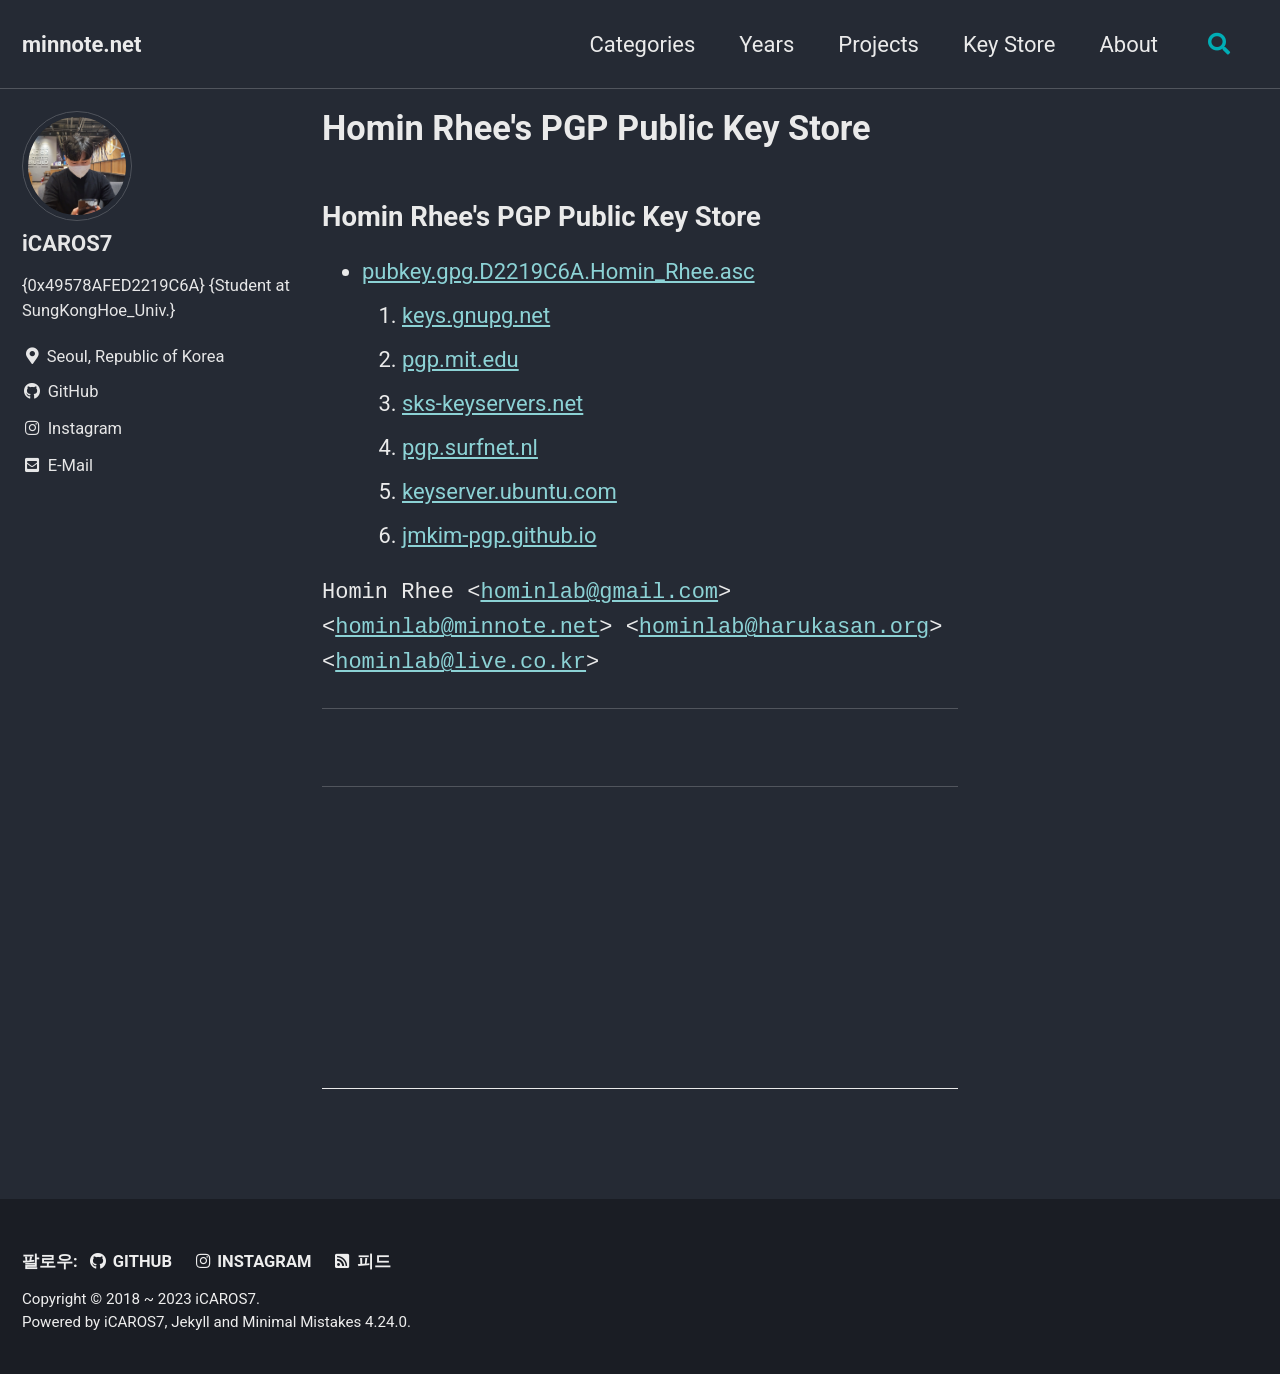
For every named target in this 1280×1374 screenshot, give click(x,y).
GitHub (130, 1258)
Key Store (1009, 44)
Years (766, 44)
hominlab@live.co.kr (460, 658)
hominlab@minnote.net (467, 624)
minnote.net (81, 44)
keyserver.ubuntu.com (509, 491)
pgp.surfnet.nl (470, 447)
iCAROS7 (67, 243)
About (1128, 44)
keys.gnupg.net (476, 315)
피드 (361, 1258)
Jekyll (190, 1319)
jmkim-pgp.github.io (499, 535)
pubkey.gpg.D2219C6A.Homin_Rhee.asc (558, 271)
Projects (878, 44)
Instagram (251, 1258)
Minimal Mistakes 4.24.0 (324, 1319)
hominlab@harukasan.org (784, 624)
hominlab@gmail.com (599, 590)
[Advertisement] (640, 946)
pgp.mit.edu (460, 359)
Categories (642, 44)
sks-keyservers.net (492, 403)
